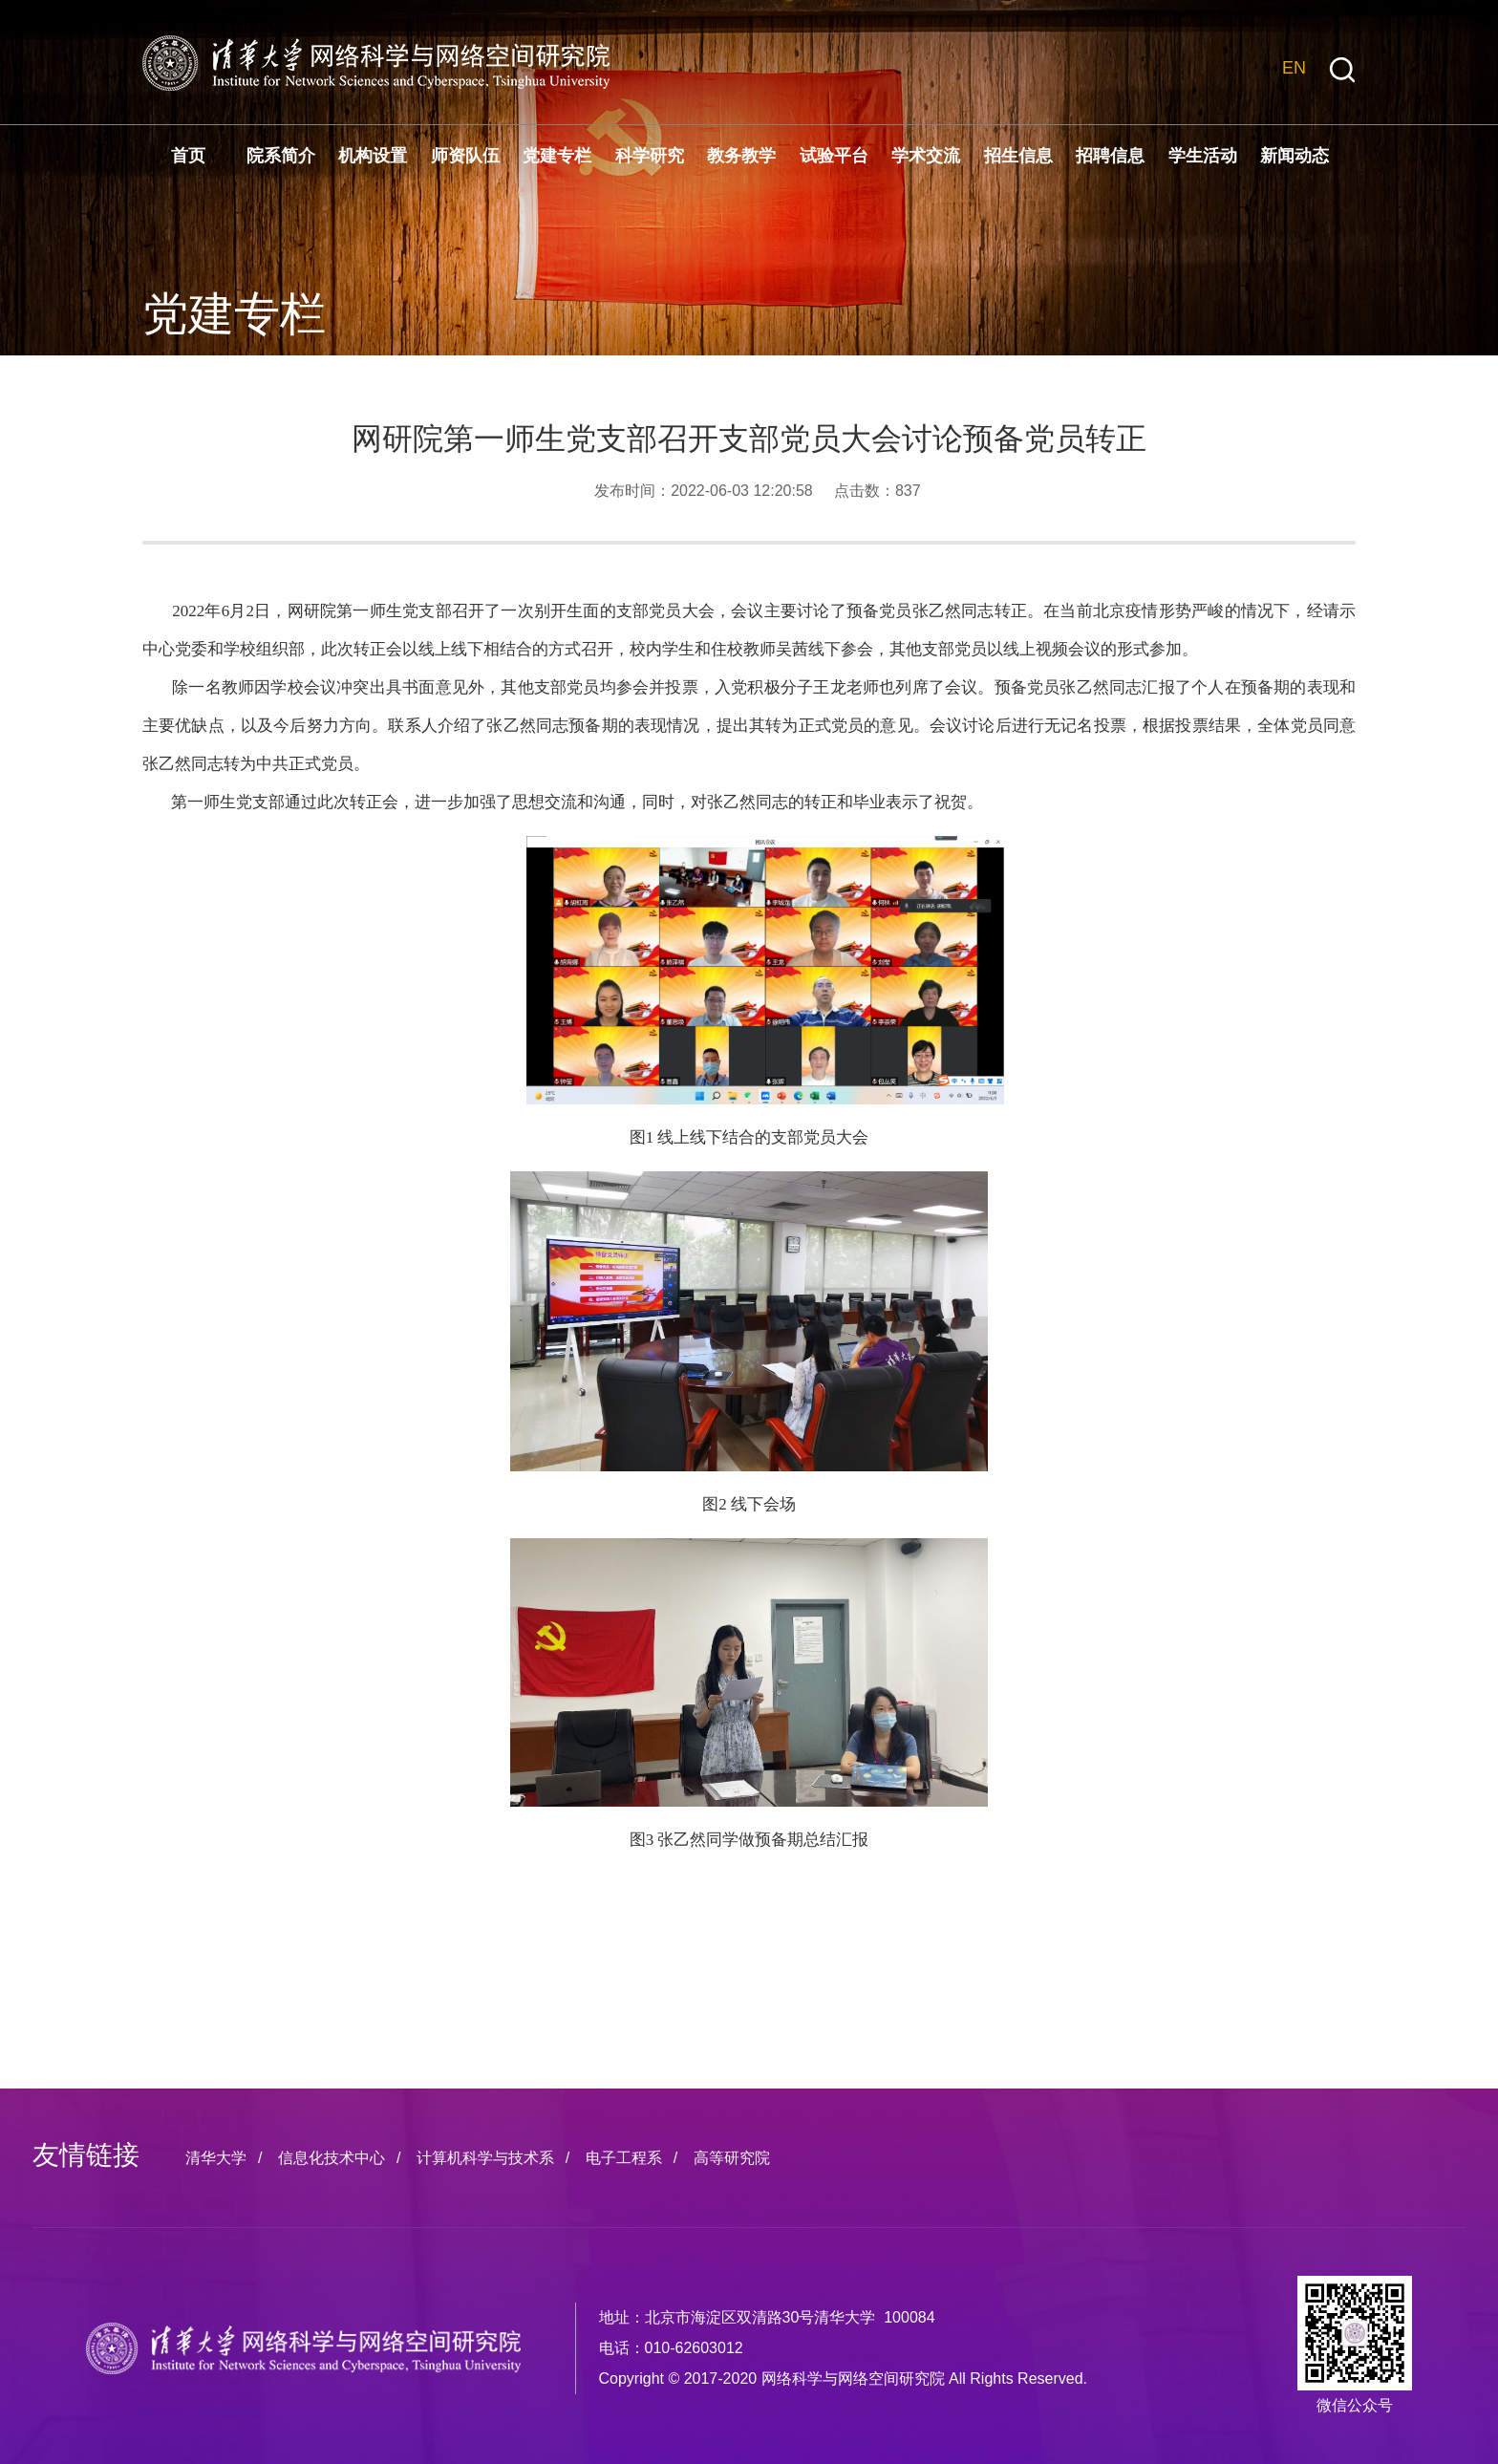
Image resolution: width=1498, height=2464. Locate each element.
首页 (188, 155)
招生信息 (1018, 155)
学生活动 (1202, 155)
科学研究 (649, 155)
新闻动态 (1294, 155)
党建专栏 (557, 155)
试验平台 (834, 155)
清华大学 (215, 2158)
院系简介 (280, 155)
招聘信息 (1110, 155)
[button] (1342, 70)
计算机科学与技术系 (485, 2158)
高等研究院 (732, 2158)
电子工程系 (624, 2158)
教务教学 (741, 155)
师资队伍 (465, 155)
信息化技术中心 (331, 2158)
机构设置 (372, 155)
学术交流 (925, 155)
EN (1294, 67)
